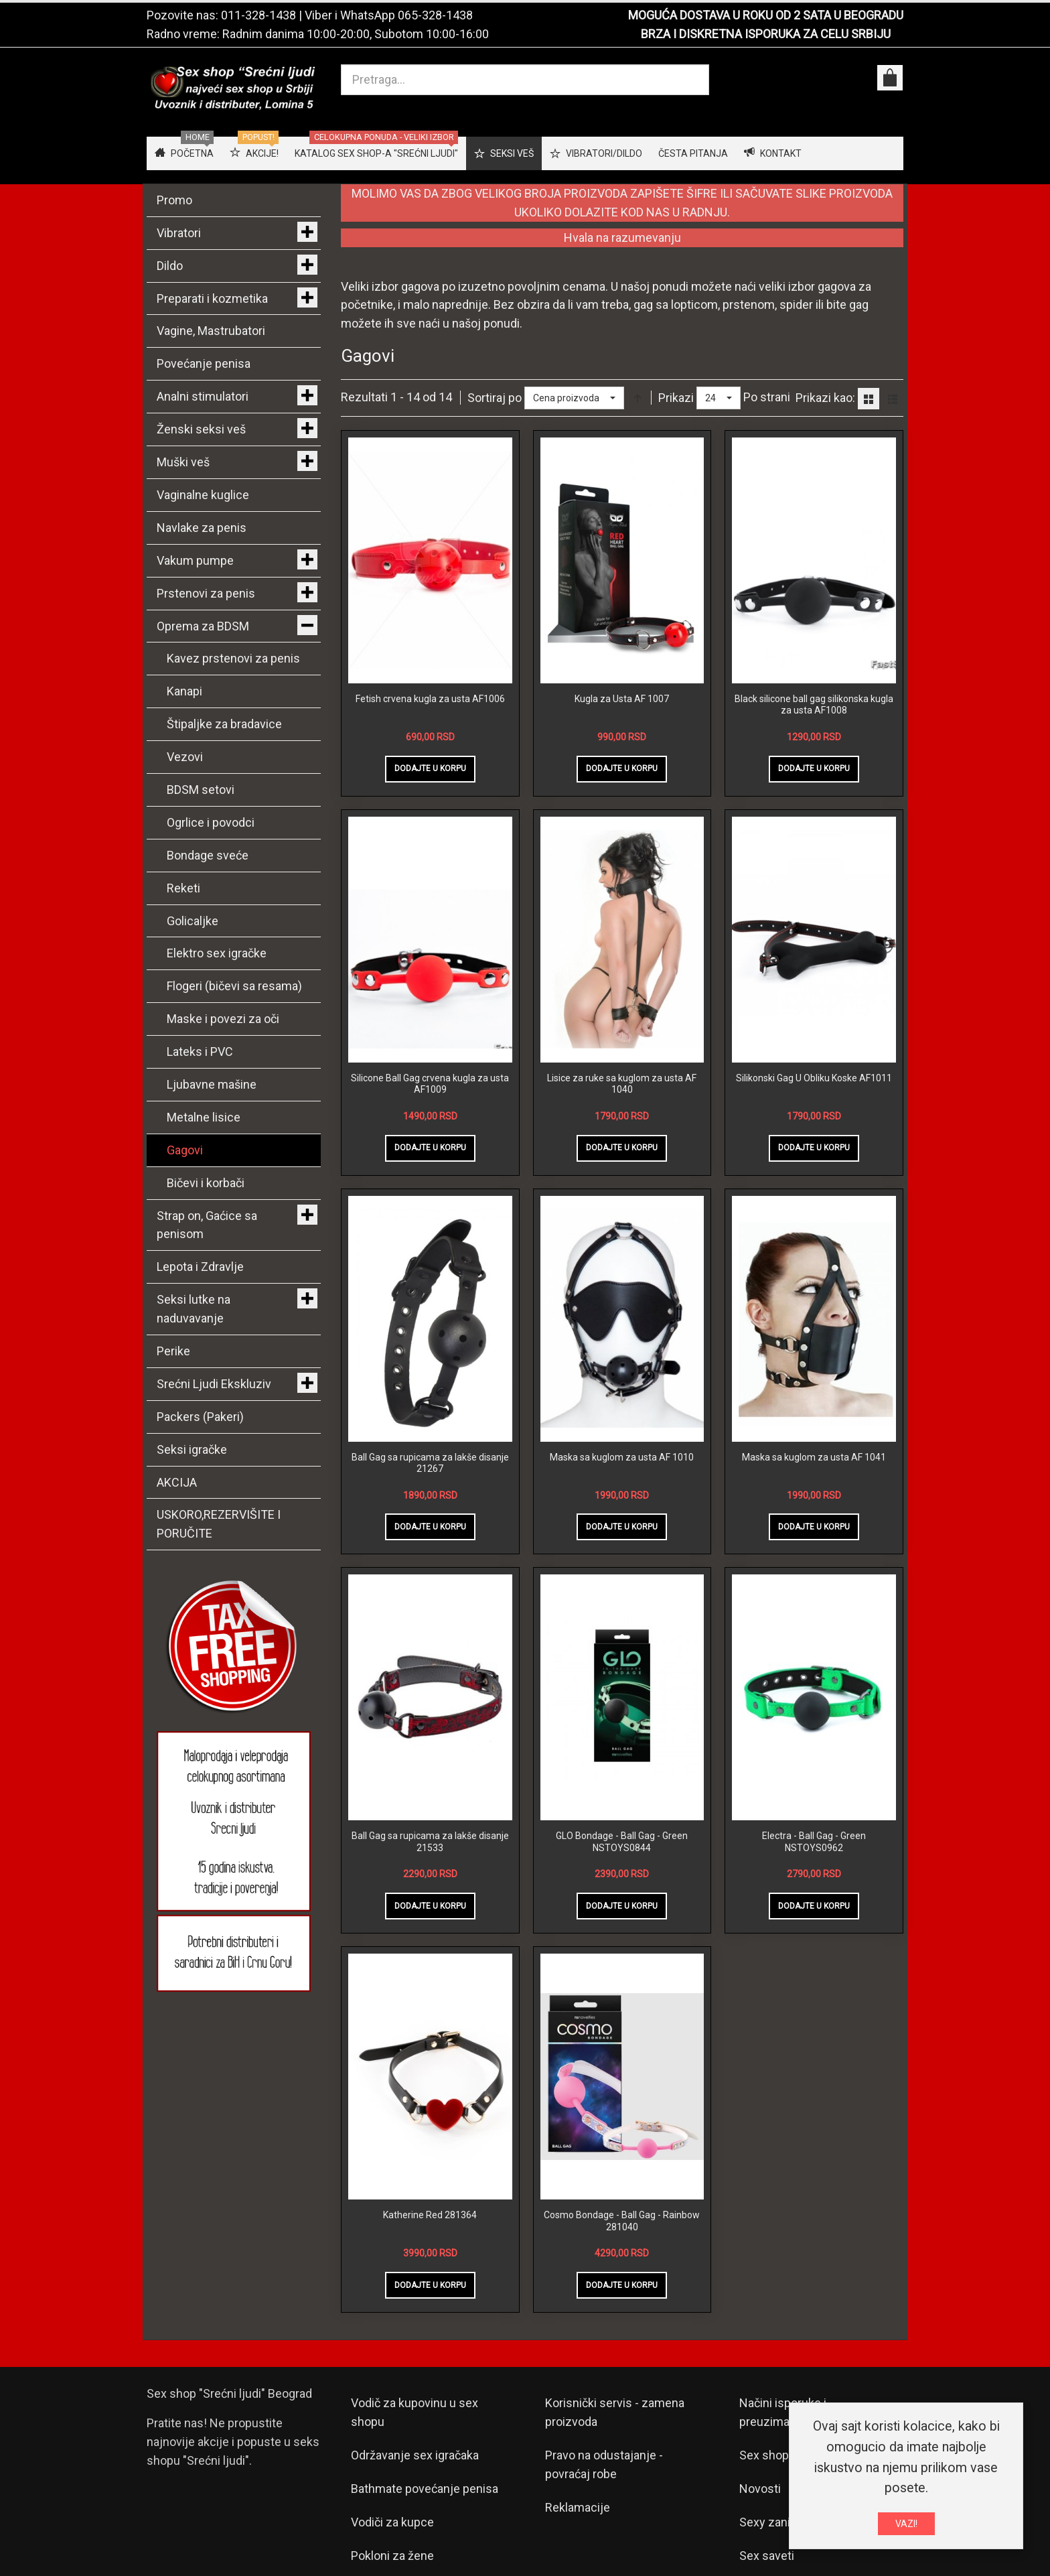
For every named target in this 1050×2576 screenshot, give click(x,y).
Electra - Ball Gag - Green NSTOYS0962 (814, 1841)
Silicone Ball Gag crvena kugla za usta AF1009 (430, 1084)
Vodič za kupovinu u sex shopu (414, 2412)
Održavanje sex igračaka (415, 2455)
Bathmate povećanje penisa (424, 2489)
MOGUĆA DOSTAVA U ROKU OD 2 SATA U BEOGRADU (765, 15)
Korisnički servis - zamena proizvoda (614, 2412)
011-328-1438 (258, 15)
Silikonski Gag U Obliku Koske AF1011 (814, 1078)
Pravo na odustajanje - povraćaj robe (604, 2464)
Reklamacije (577, 2507)
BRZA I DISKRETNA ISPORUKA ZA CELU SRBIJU (766, 34)
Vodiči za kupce (392, 2522)
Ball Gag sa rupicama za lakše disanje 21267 (430, 1463)
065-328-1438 (435, 15)
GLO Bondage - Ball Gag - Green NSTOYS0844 (622, 1841)
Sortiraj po (494, 398)
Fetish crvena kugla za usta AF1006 (430, 698)
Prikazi (676, 398)
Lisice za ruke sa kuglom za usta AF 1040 (621, 1084)
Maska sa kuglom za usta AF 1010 (622, 1457)
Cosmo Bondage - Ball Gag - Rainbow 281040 (622, 2221)
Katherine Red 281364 (430, 2215)
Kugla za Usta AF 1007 (622, 698)
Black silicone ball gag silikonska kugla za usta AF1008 (814, 704)
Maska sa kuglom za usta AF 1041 (814, 1457)
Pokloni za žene (392, 2556)
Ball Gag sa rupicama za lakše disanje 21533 (430, 1841)
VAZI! (906, 2523)
